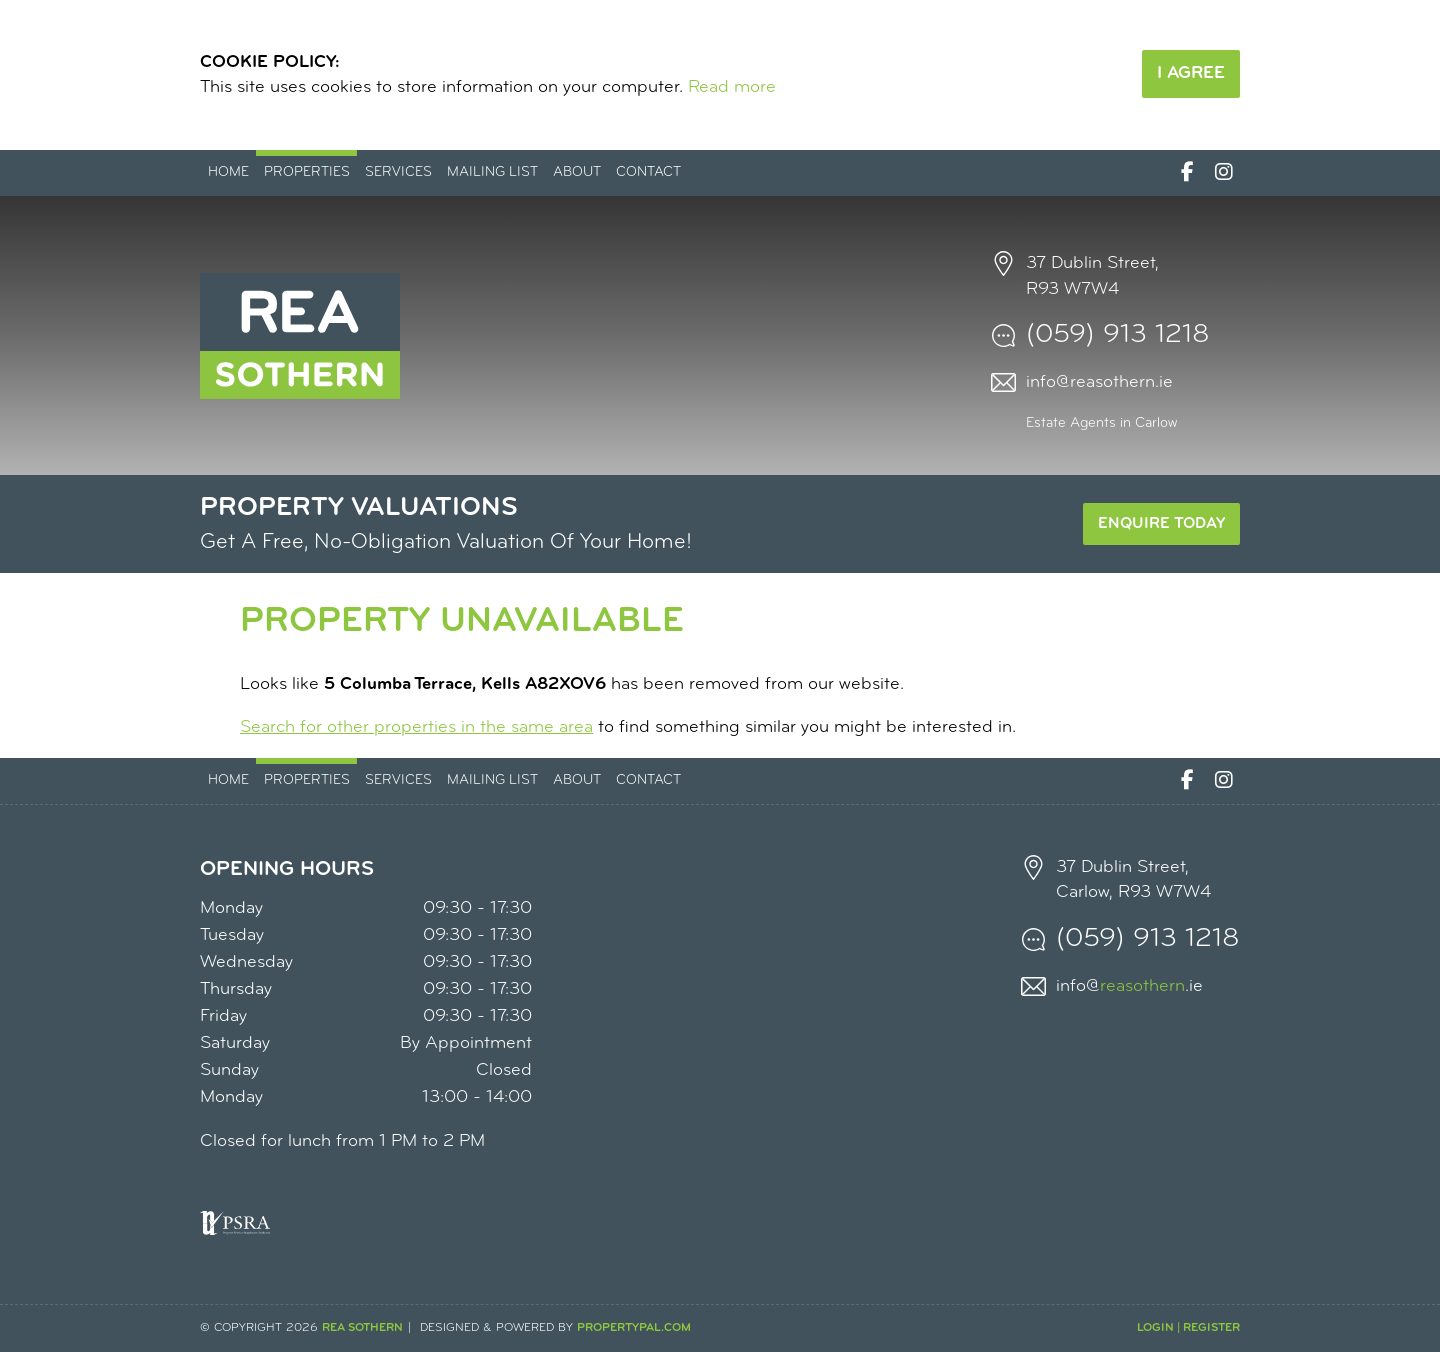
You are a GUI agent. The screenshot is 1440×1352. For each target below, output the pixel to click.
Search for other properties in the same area (416, 727)
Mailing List (492, 172)
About (577, 172)
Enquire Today (1161, 524)
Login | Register (1188, 1328)
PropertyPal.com (634, 1328)
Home (228, 172)
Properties (307, 172)
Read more (732, 87)
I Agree (1191, 73)
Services (398, 172)
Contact (648, 172)
